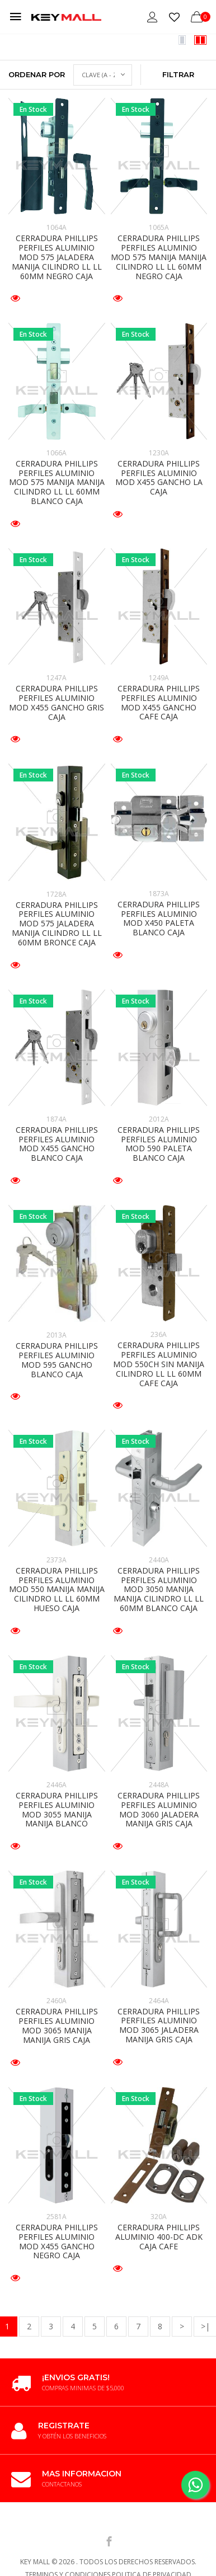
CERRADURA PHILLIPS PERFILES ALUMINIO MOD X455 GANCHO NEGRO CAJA (57, 2241)
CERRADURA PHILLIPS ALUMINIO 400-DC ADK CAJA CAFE (159, 2237)
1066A (56, 453)
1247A (56, 677)
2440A (159, 1560)
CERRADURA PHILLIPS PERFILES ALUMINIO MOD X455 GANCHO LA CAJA (159, 477)
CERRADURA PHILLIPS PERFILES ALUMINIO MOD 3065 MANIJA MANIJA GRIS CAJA (57, 2025)
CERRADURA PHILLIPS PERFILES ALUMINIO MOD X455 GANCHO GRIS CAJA (56, 702)
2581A (56, 2216)
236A (159, 1334)
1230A (159, 453)
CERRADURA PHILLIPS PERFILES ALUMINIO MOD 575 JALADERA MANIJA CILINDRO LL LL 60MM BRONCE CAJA (57, 924)
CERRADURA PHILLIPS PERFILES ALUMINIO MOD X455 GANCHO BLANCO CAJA (57, 1143)
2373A (56, 1560)
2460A (56, 2000)
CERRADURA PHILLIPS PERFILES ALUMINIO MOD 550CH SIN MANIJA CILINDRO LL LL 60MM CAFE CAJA (158, 1364)
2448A (159, 1784)
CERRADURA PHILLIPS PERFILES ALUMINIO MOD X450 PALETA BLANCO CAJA (159, 918)
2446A (56, 1784)
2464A (159, 2000)
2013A (56, 1335)
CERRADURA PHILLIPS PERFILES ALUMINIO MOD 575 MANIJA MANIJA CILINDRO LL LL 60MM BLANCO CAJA (57, 482)
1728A (56, 894)
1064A (56, 227)
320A (159, 2216)
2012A (159, 1119)
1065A (159, 227)
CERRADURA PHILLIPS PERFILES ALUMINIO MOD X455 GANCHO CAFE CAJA (159, 702)
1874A (56, 1119)
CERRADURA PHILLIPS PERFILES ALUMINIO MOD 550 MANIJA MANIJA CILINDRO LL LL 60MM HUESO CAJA (57, 1589)
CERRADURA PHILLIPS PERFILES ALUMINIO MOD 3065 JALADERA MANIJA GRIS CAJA (159, 2025)
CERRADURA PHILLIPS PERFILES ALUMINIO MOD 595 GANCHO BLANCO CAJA (57, 1359)
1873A (159, 893)
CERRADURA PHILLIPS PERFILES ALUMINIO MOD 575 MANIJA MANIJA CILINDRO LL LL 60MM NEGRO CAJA (158, 257)
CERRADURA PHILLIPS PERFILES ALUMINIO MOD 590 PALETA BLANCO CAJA (159, 1143)
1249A (159, 677)
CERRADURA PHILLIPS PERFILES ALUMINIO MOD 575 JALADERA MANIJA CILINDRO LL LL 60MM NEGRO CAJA (57, 257)
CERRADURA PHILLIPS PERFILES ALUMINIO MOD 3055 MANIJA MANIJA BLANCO (57, 1809)
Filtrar (178, 74)
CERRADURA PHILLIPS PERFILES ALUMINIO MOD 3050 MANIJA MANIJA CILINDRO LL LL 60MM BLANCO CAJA (159, 1589)
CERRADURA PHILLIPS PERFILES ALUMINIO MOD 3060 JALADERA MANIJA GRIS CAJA (159, 1809)
